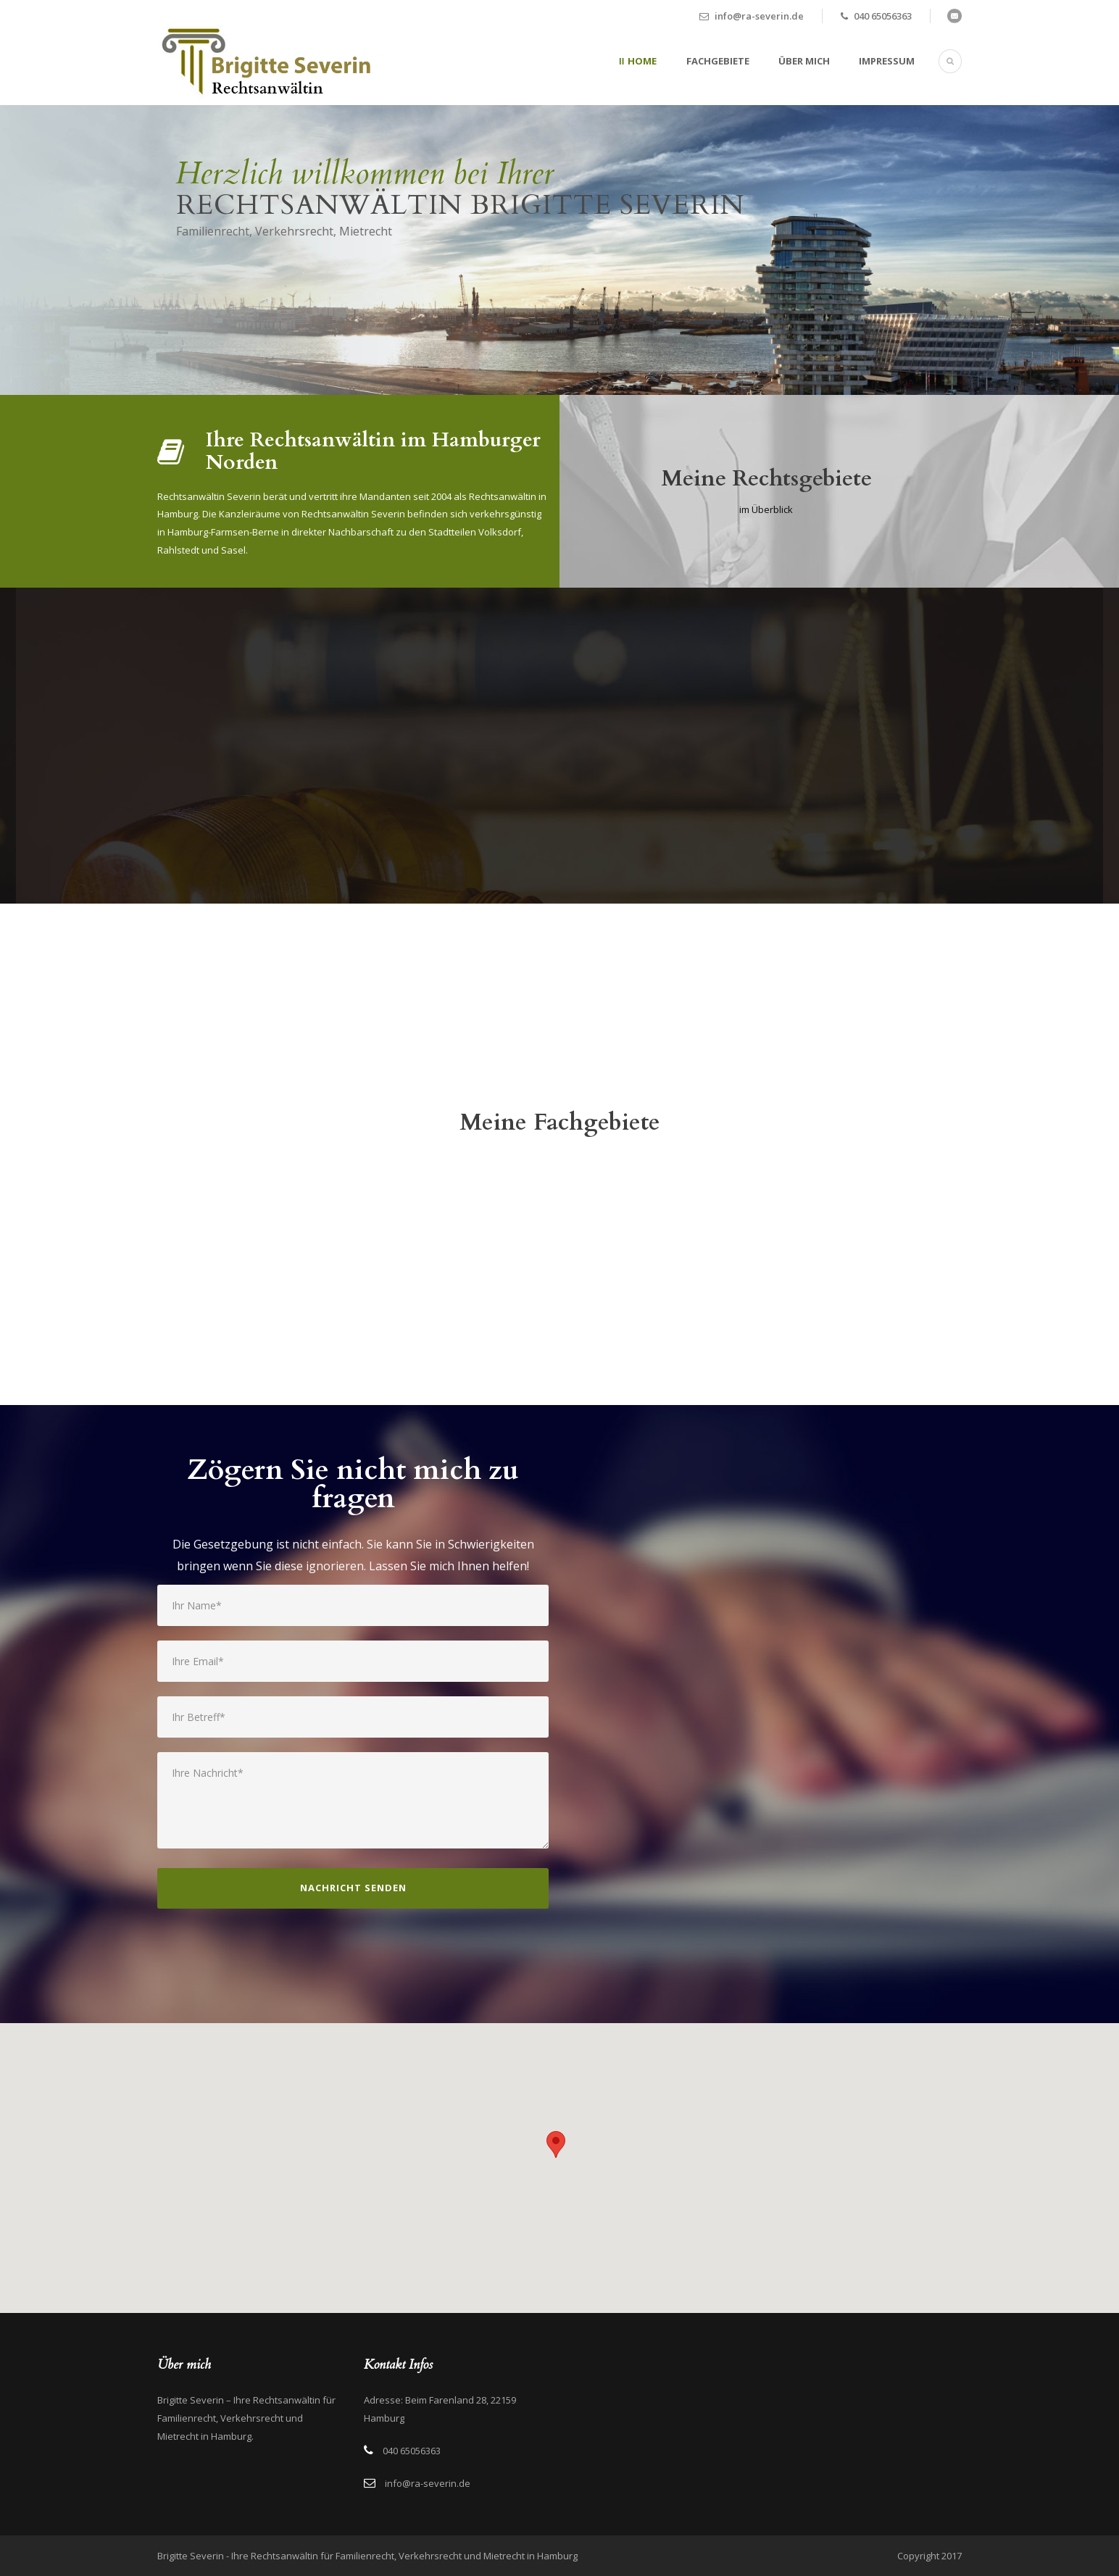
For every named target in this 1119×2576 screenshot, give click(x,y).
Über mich (804, 60)
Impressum (887, 60)
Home (642, 60)
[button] (555, 2144)
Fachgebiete (717, 60)
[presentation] (267, 1980)
